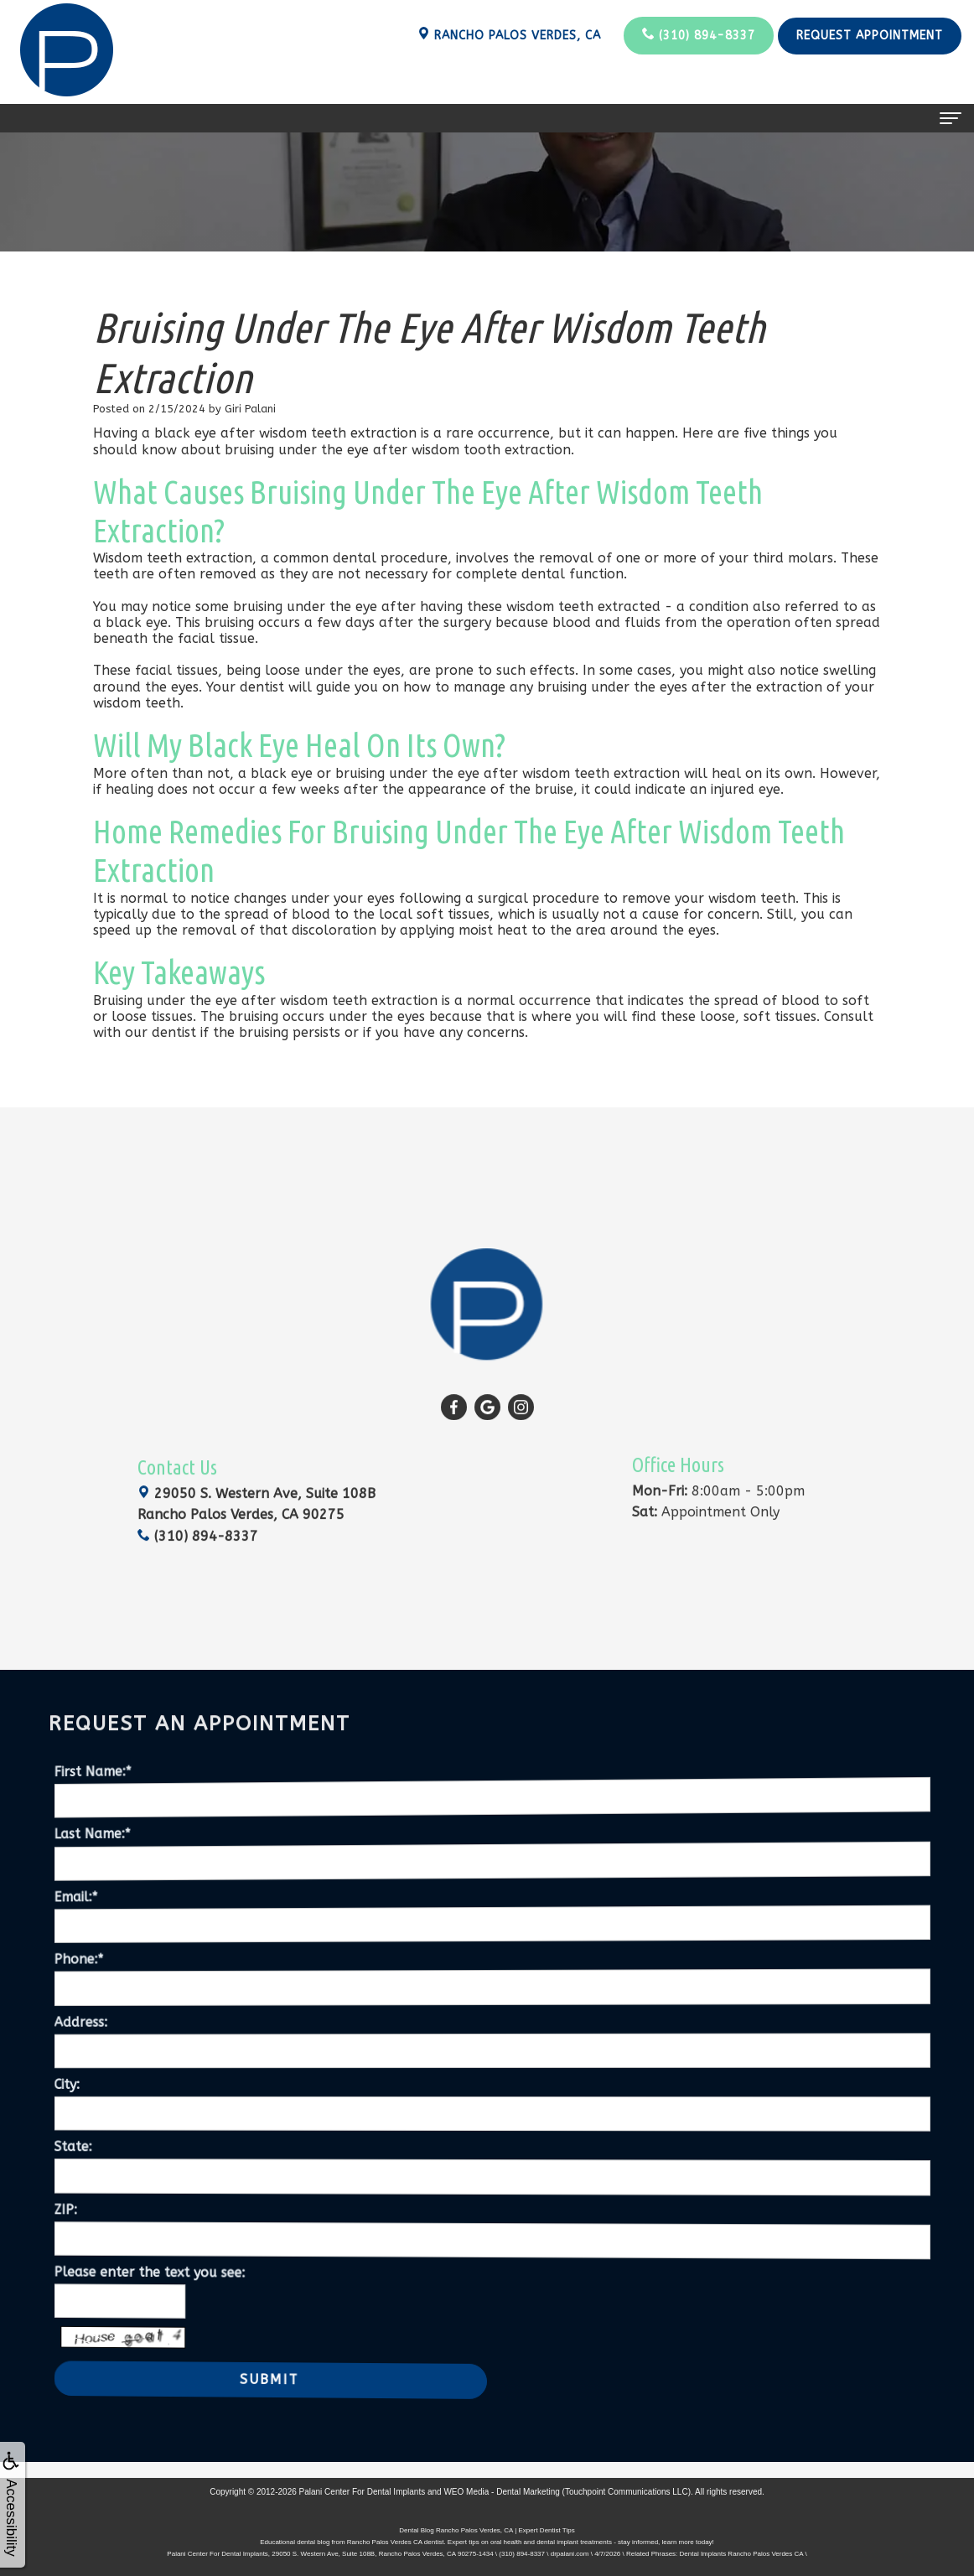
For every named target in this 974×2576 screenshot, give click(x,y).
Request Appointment (869, 36)
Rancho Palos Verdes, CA (509, 35)
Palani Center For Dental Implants (362, 2491)
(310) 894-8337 (698, 35)
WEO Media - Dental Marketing (501, 2491)
